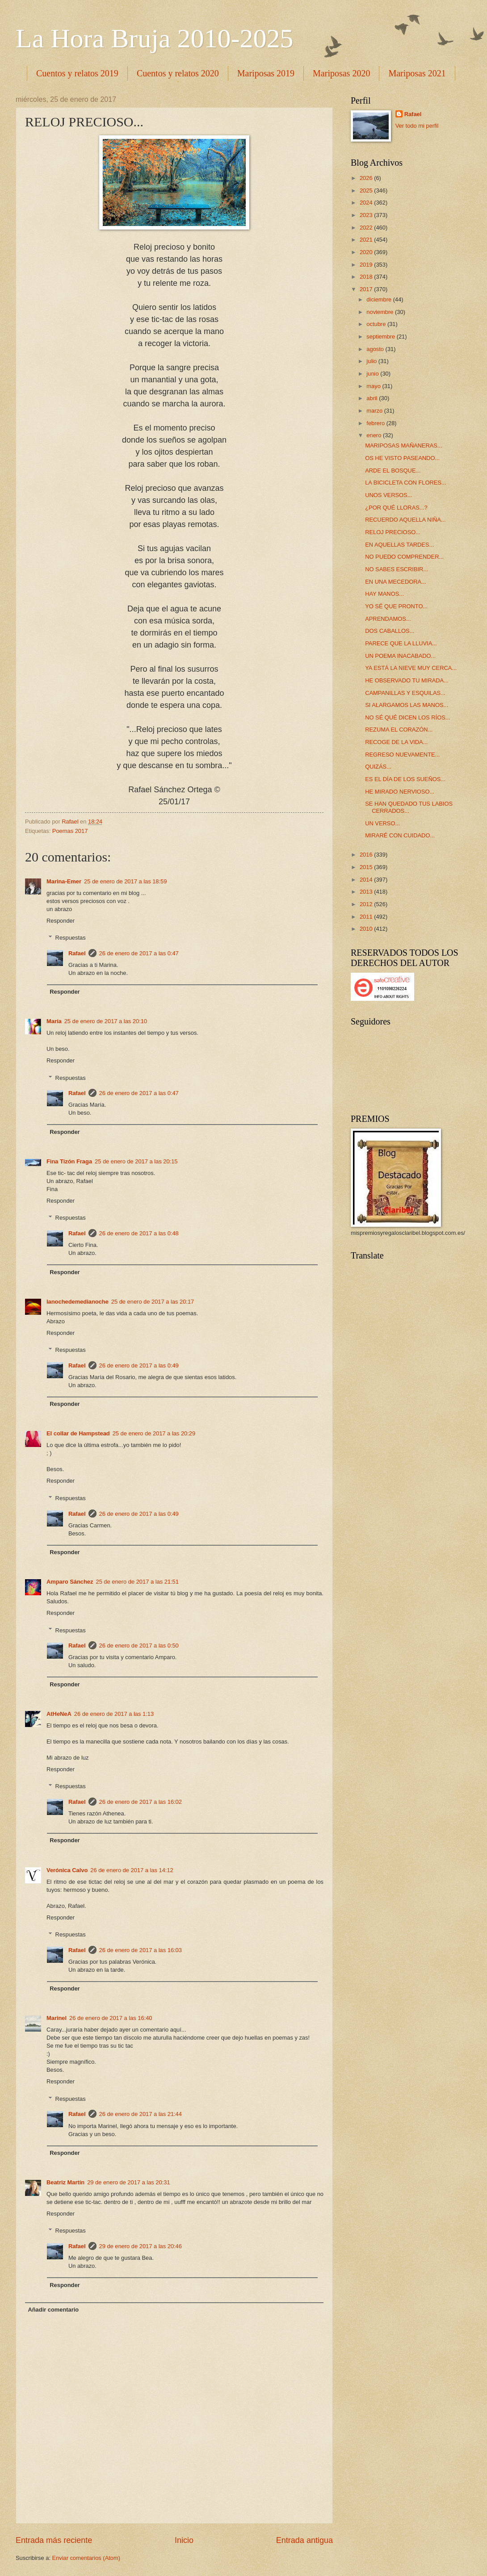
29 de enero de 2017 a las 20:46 (140, 2246)
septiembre (381, 336)
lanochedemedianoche (77, 1301)
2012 (367, 904)
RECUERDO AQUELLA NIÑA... (405, 519)
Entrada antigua (304, 2540)
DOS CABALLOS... (389, 630)
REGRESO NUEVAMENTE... (402, 754)
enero (374, 435)
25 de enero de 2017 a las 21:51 (137, 1581)
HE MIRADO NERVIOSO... (399, 791)
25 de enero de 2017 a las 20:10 (105, 1021)
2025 (367, 190)
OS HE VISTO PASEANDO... (402, 458)
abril (372, 398)
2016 (367, 854)
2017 (367, 289)
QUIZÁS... (378, 766)
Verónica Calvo (67, 1870)
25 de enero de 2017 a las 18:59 (125, 881)
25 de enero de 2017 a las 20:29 (154, 1433)
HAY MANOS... (384, 593)
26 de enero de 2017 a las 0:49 (139, 1365)
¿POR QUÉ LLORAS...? (396, 507)
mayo (374, 386)
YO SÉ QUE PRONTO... (396, 606)
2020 (367, 252)
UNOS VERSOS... (388, 495)
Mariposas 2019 (265, 73)
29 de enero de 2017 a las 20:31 (128, 2182)
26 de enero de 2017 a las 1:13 (114, 1713)
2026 (367, 178)
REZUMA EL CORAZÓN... (398, 729)
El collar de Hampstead (78, 1433)
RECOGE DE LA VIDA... (396, 742)
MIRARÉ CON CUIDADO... (400, 835)
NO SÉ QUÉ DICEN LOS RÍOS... (407, 717)
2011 (367, 916)
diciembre (379, 299)
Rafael (77, 953)
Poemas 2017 (70, 831)
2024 (367, 202)
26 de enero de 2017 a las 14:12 (131, 1870)
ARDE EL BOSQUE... (392, 470)
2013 (367, 891)
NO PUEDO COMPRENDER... (404, 556)
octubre (376, 324)
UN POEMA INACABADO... (400, 655)
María (54, 1021)
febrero (376, 423)
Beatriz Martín (65, 2182)
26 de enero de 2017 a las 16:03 (140, 1950)
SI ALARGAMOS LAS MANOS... (406, 705)
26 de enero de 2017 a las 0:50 (139, 1645)
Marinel (56, 2018)
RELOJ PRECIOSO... (392, 532)
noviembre (380, 312)
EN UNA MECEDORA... (395, 581)
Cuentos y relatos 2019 (77, 73)
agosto (375, 349)
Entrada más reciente (54, 2540)
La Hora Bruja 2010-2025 (155, 38)
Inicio (184, 2540)
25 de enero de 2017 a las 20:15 (136, 1161)
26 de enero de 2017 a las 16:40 (110, 2018)
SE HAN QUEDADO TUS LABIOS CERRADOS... (409, 807)
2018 (367, 276)
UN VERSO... (382, 823)
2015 (367, 867)
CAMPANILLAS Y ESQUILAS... (405, 693)
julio (372, 361)
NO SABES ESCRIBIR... (396, 569)
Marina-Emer (63, 881)
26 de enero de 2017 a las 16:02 (140, 1801)
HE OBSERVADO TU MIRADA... (407, 680)
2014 (367, 879)
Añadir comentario (53, 2309)
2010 (367, 928)
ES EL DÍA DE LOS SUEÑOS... (405, 779)
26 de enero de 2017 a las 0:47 (139, 953)
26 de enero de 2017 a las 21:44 (140, 2114)
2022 (367, 227)
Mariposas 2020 (341, 73)
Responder (60, 920)
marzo (375, 410)
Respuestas (70, 937)
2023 (367, 215)
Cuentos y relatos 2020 (178, 73)
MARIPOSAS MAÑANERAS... (403, 445)
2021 (367, 239)
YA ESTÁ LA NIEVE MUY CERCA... (411, 668)
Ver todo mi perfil (417, 125)
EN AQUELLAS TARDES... (399, 544)
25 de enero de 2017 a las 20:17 (152, 1301)
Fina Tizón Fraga (69, 1161)
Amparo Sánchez (69, 1581)
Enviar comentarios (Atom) (86, 2558)
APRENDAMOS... (388, 618)
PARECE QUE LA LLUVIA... (401, 643)
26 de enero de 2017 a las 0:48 (139, 1233)
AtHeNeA (58, 1713)
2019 (367, 264)
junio (373, 373)
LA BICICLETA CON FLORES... (405, 482)
